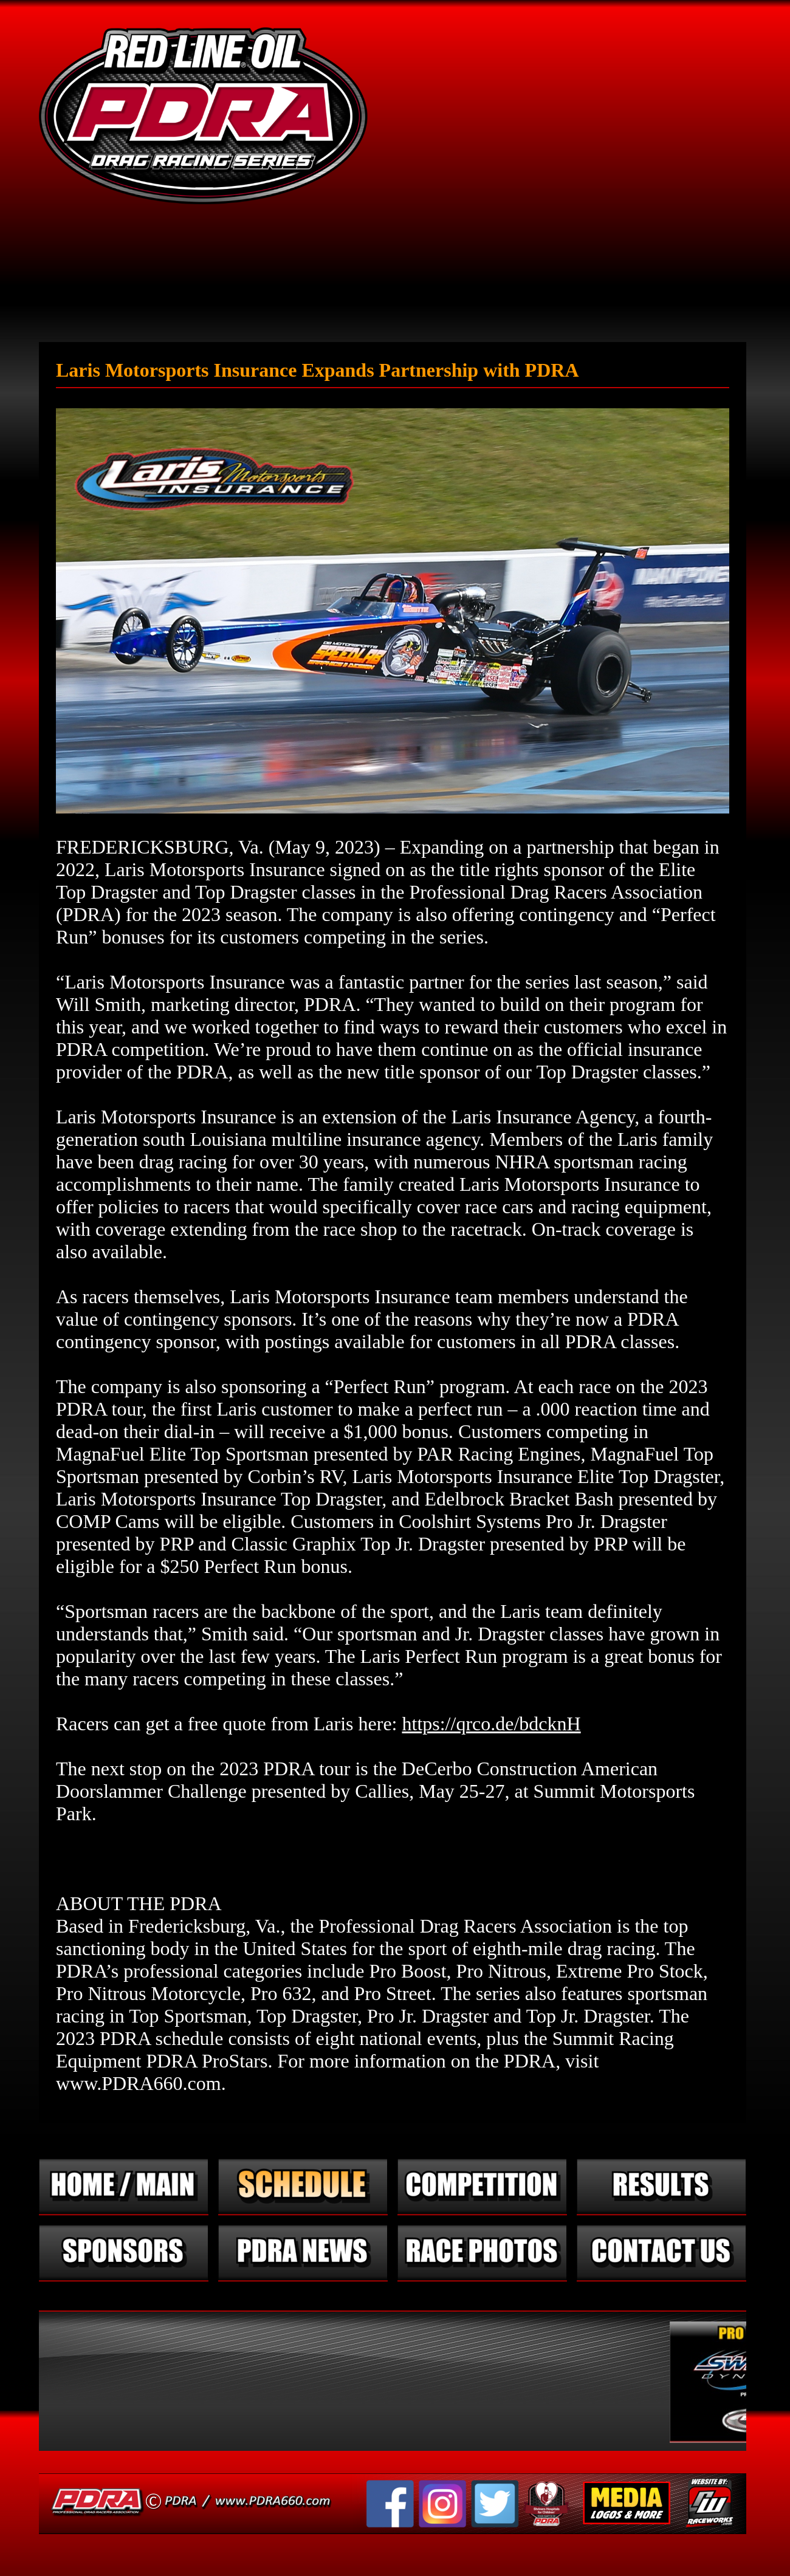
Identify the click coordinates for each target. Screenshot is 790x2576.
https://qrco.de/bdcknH (491, 1724)
